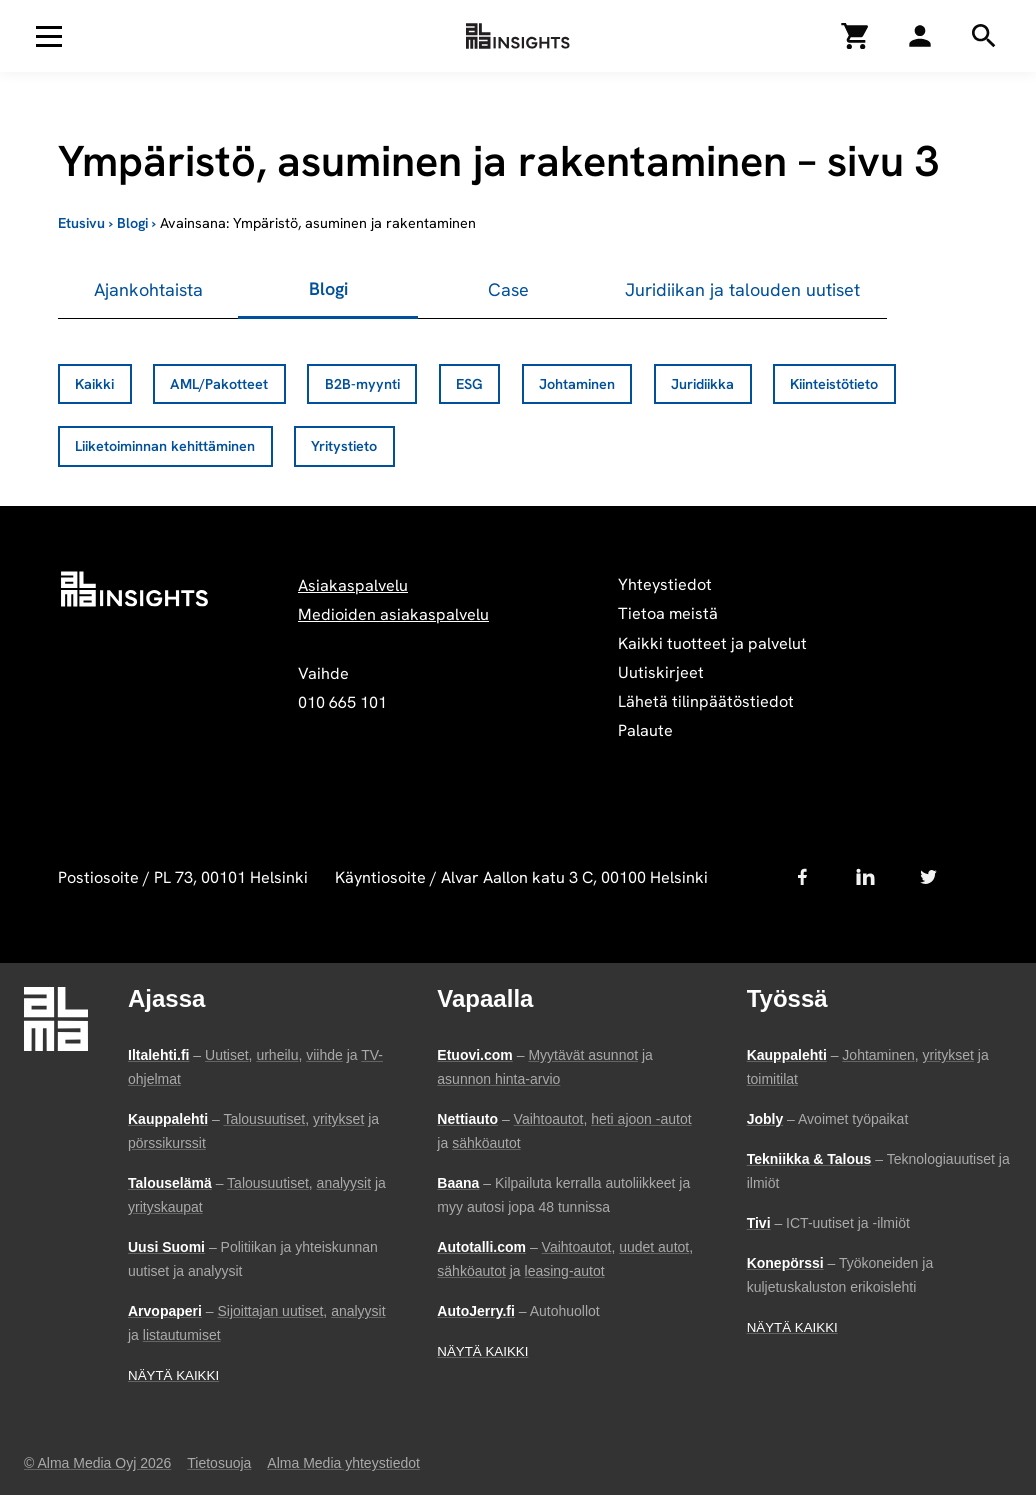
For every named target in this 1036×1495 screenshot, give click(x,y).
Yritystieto (344, 446)
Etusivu (81, 223)
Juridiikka (702, 384)
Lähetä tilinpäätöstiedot (706, 701)
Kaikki (94, 384)
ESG (469, 384)
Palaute (645, 730)
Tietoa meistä (668, 613)
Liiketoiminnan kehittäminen (165, 446)
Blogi (132, 223)
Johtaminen (577, 384)
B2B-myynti (362, 384)
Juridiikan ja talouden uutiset (742, 289)
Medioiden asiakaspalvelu (393, 614)
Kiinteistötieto (834, 384)
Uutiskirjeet (661, 672)
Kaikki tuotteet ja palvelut (712, 643)
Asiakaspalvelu (353, 585)
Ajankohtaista (148, 289)
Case (508, 289)
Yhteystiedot (665, 584)
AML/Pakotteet (219, 384)
